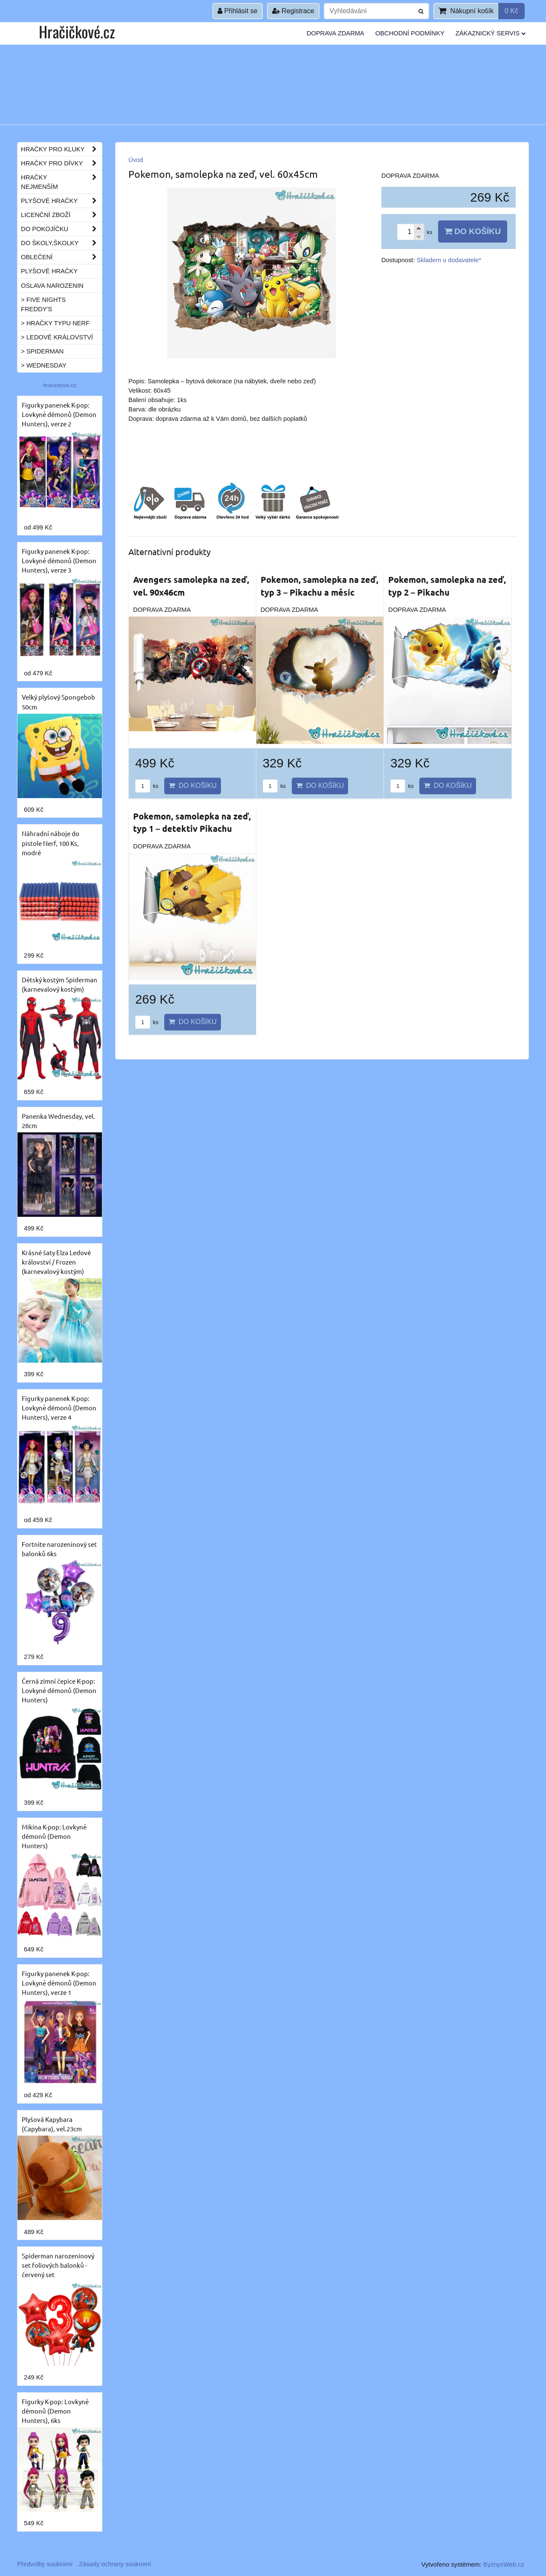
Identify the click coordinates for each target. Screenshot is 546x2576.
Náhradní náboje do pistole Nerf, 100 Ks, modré (50, 842)
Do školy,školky (61, 243)
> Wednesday (43, 365)
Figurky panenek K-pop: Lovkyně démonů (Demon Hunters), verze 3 (59, 560)
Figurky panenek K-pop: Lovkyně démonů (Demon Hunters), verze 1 (59, 1982)
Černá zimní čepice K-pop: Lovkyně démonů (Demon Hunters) (59, 1690)
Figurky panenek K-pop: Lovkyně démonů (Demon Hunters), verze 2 (59, 414)
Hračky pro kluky (61, 149)
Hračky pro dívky (61, 163)
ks (146, 786)
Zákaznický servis (491, 33)
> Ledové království (57, 337)
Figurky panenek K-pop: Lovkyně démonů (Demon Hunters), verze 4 (59, 1407)
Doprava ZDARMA (335, 33)
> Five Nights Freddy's (43, 304)
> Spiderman (42, 351)
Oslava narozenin (52, 285)
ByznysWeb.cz (503, 2564)
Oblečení (61, 257)
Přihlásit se (238, 10)
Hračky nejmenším (61, 182)
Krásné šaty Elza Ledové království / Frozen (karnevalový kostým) (56, 1261)
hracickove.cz (59, 385)
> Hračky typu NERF (55, 323)
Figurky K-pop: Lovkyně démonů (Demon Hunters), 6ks (55, 2410)
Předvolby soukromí (45, 2564)
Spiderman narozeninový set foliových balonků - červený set (58, 2265)
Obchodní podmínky (409, 33)
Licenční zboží (61, 215)
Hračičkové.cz (77, 31)
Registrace (293, 10)
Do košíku (472, 231)
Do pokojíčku (61, 229)
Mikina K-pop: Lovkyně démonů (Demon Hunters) (54, 1836)
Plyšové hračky (61, 201)
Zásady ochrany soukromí (115, 2564)
